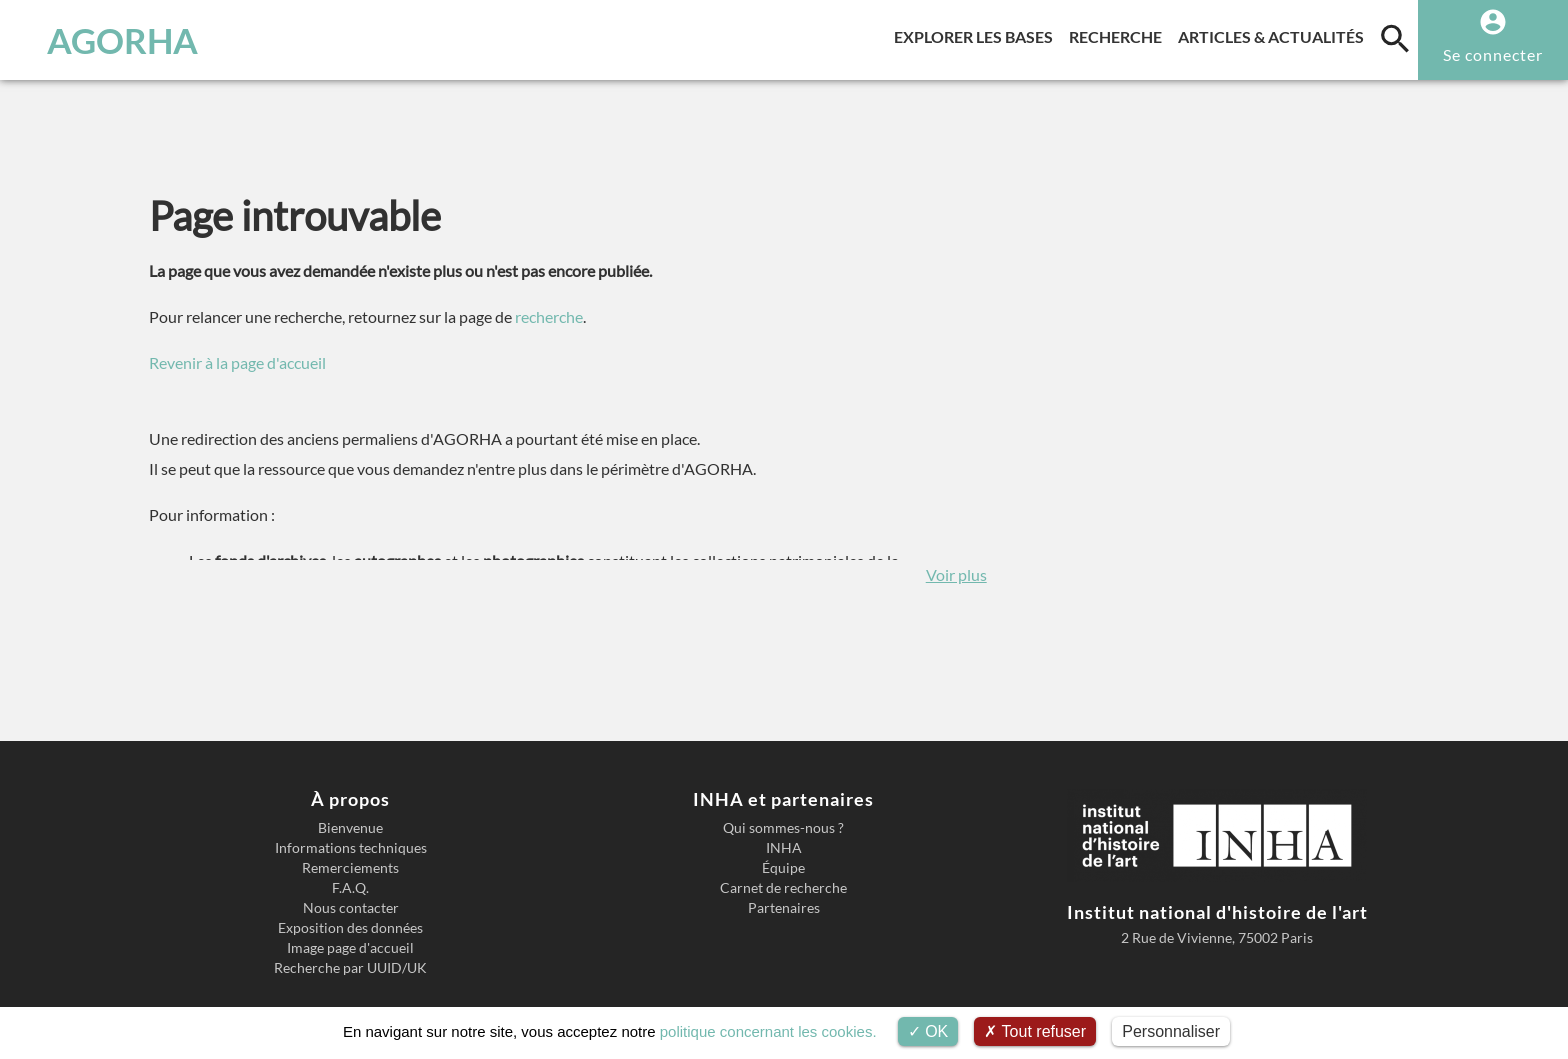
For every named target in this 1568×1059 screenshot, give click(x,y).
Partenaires (784, 908)
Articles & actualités (1275, 33)
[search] (1395, 38)
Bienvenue (350, 828)
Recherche (1119, 33)
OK (928, 1031)
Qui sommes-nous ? (783, 828)
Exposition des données (350, 928)
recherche (549, 316)
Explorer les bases (977, 33)
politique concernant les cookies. (768, 1031)
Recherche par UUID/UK (350, 968)
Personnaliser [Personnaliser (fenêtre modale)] (1171, 1031)
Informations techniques (351, 848)
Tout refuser (1035, 1031)
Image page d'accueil (350, 948)
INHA (784, 848)
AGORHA (122, 40)
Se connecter (1493, 54)
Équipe (783, 868)
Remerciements (350, 868)
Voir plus (956, 574)
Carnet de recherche (783, 888)
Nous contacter (351, 908)
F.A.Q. (350, 888)
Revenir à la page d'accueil (237, 362)
